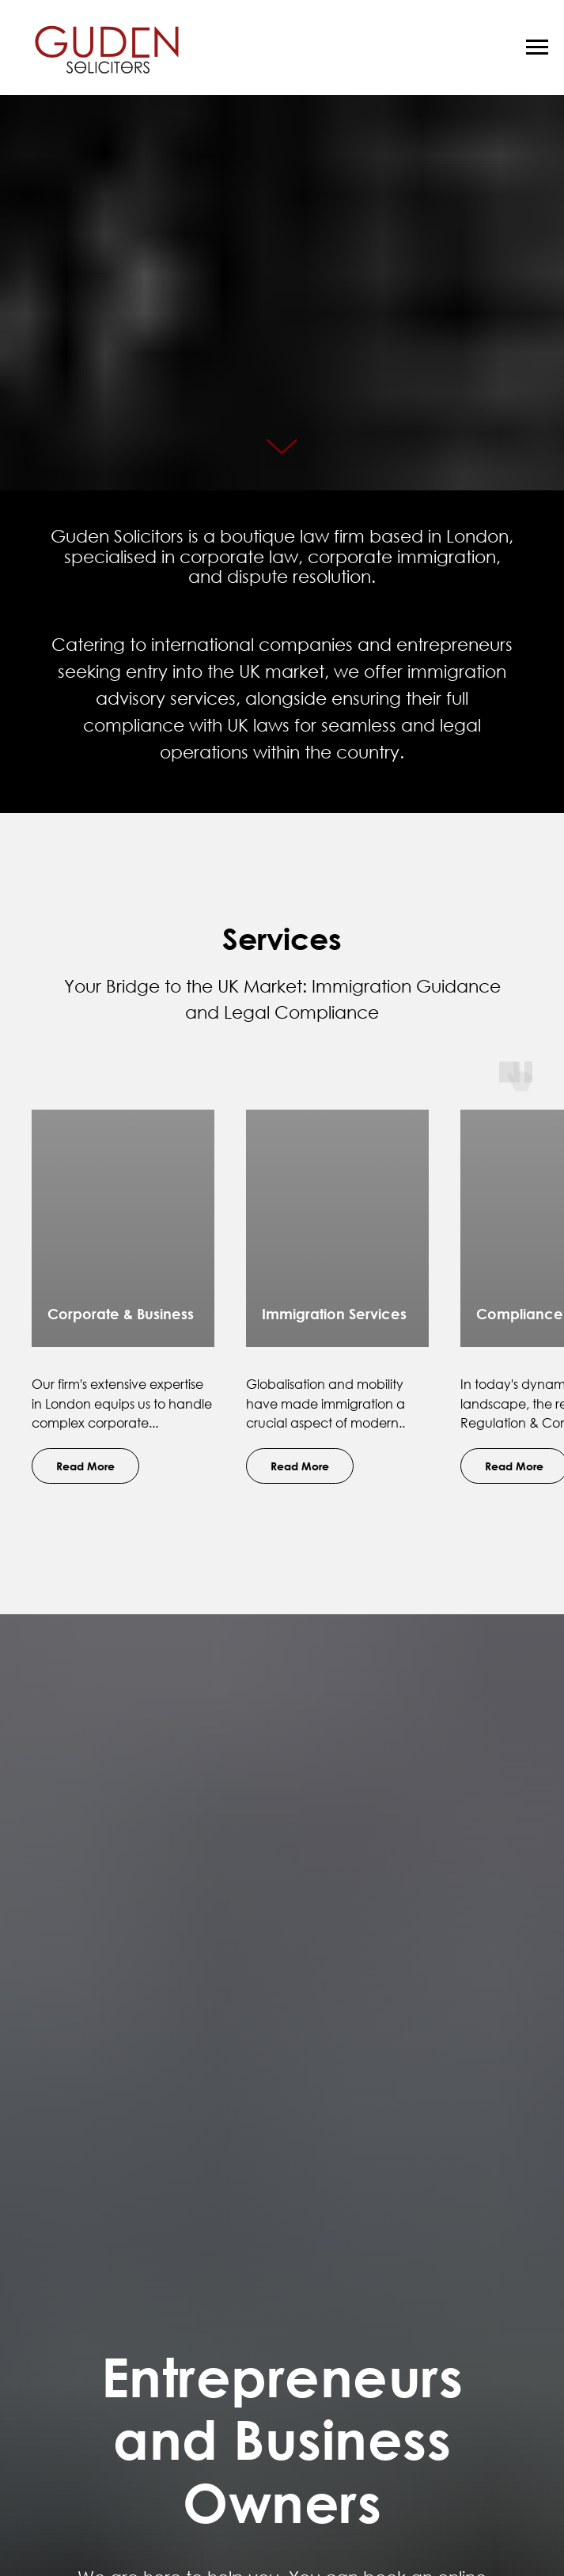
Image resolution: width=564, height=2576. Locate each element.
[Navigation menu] (537, 47)
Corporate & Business (120, 1313)
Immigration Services (334, 1313)
